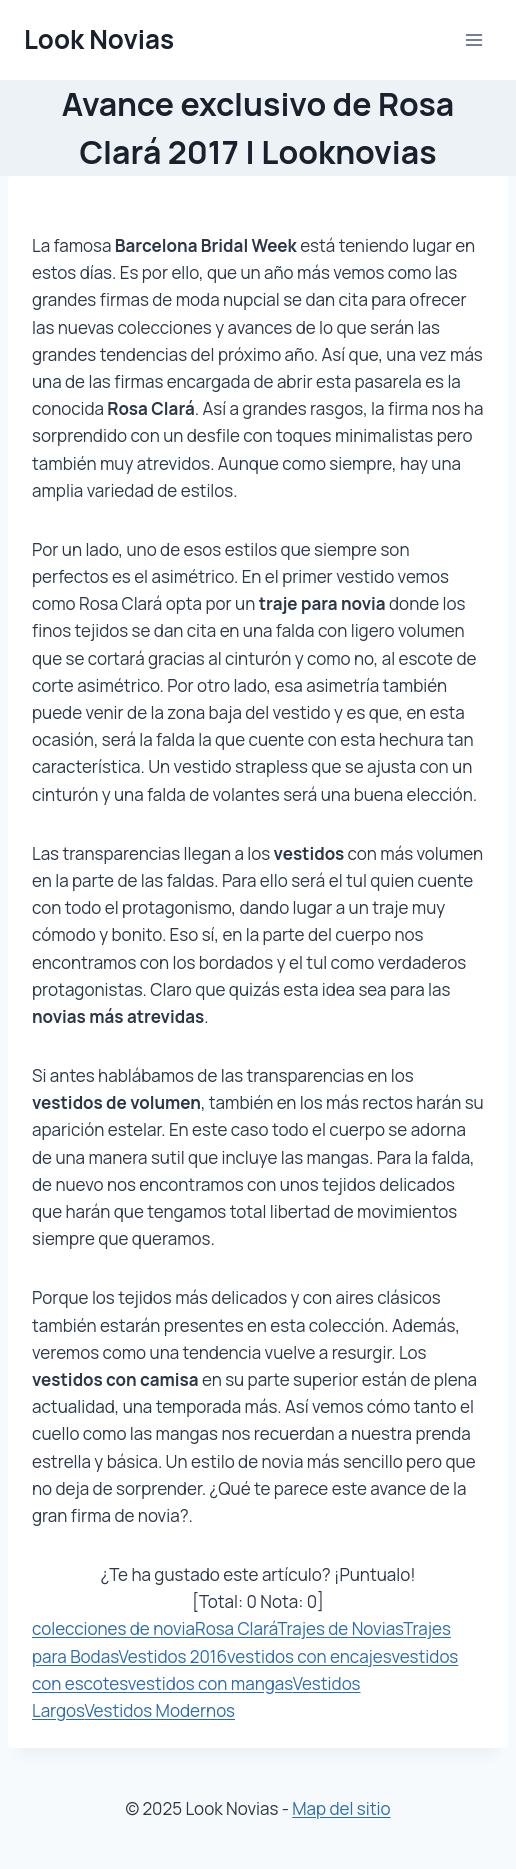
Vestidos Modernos (159, 1710)
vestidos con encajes (309, 1656)
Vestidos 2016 (173, 1656)
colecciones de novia (113, 1628)
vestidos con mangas (210, 1683)
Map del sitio (341, 1808)
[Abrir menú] (473, 39)
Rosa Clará (236, 1628)
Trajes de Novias (340, 1628)
